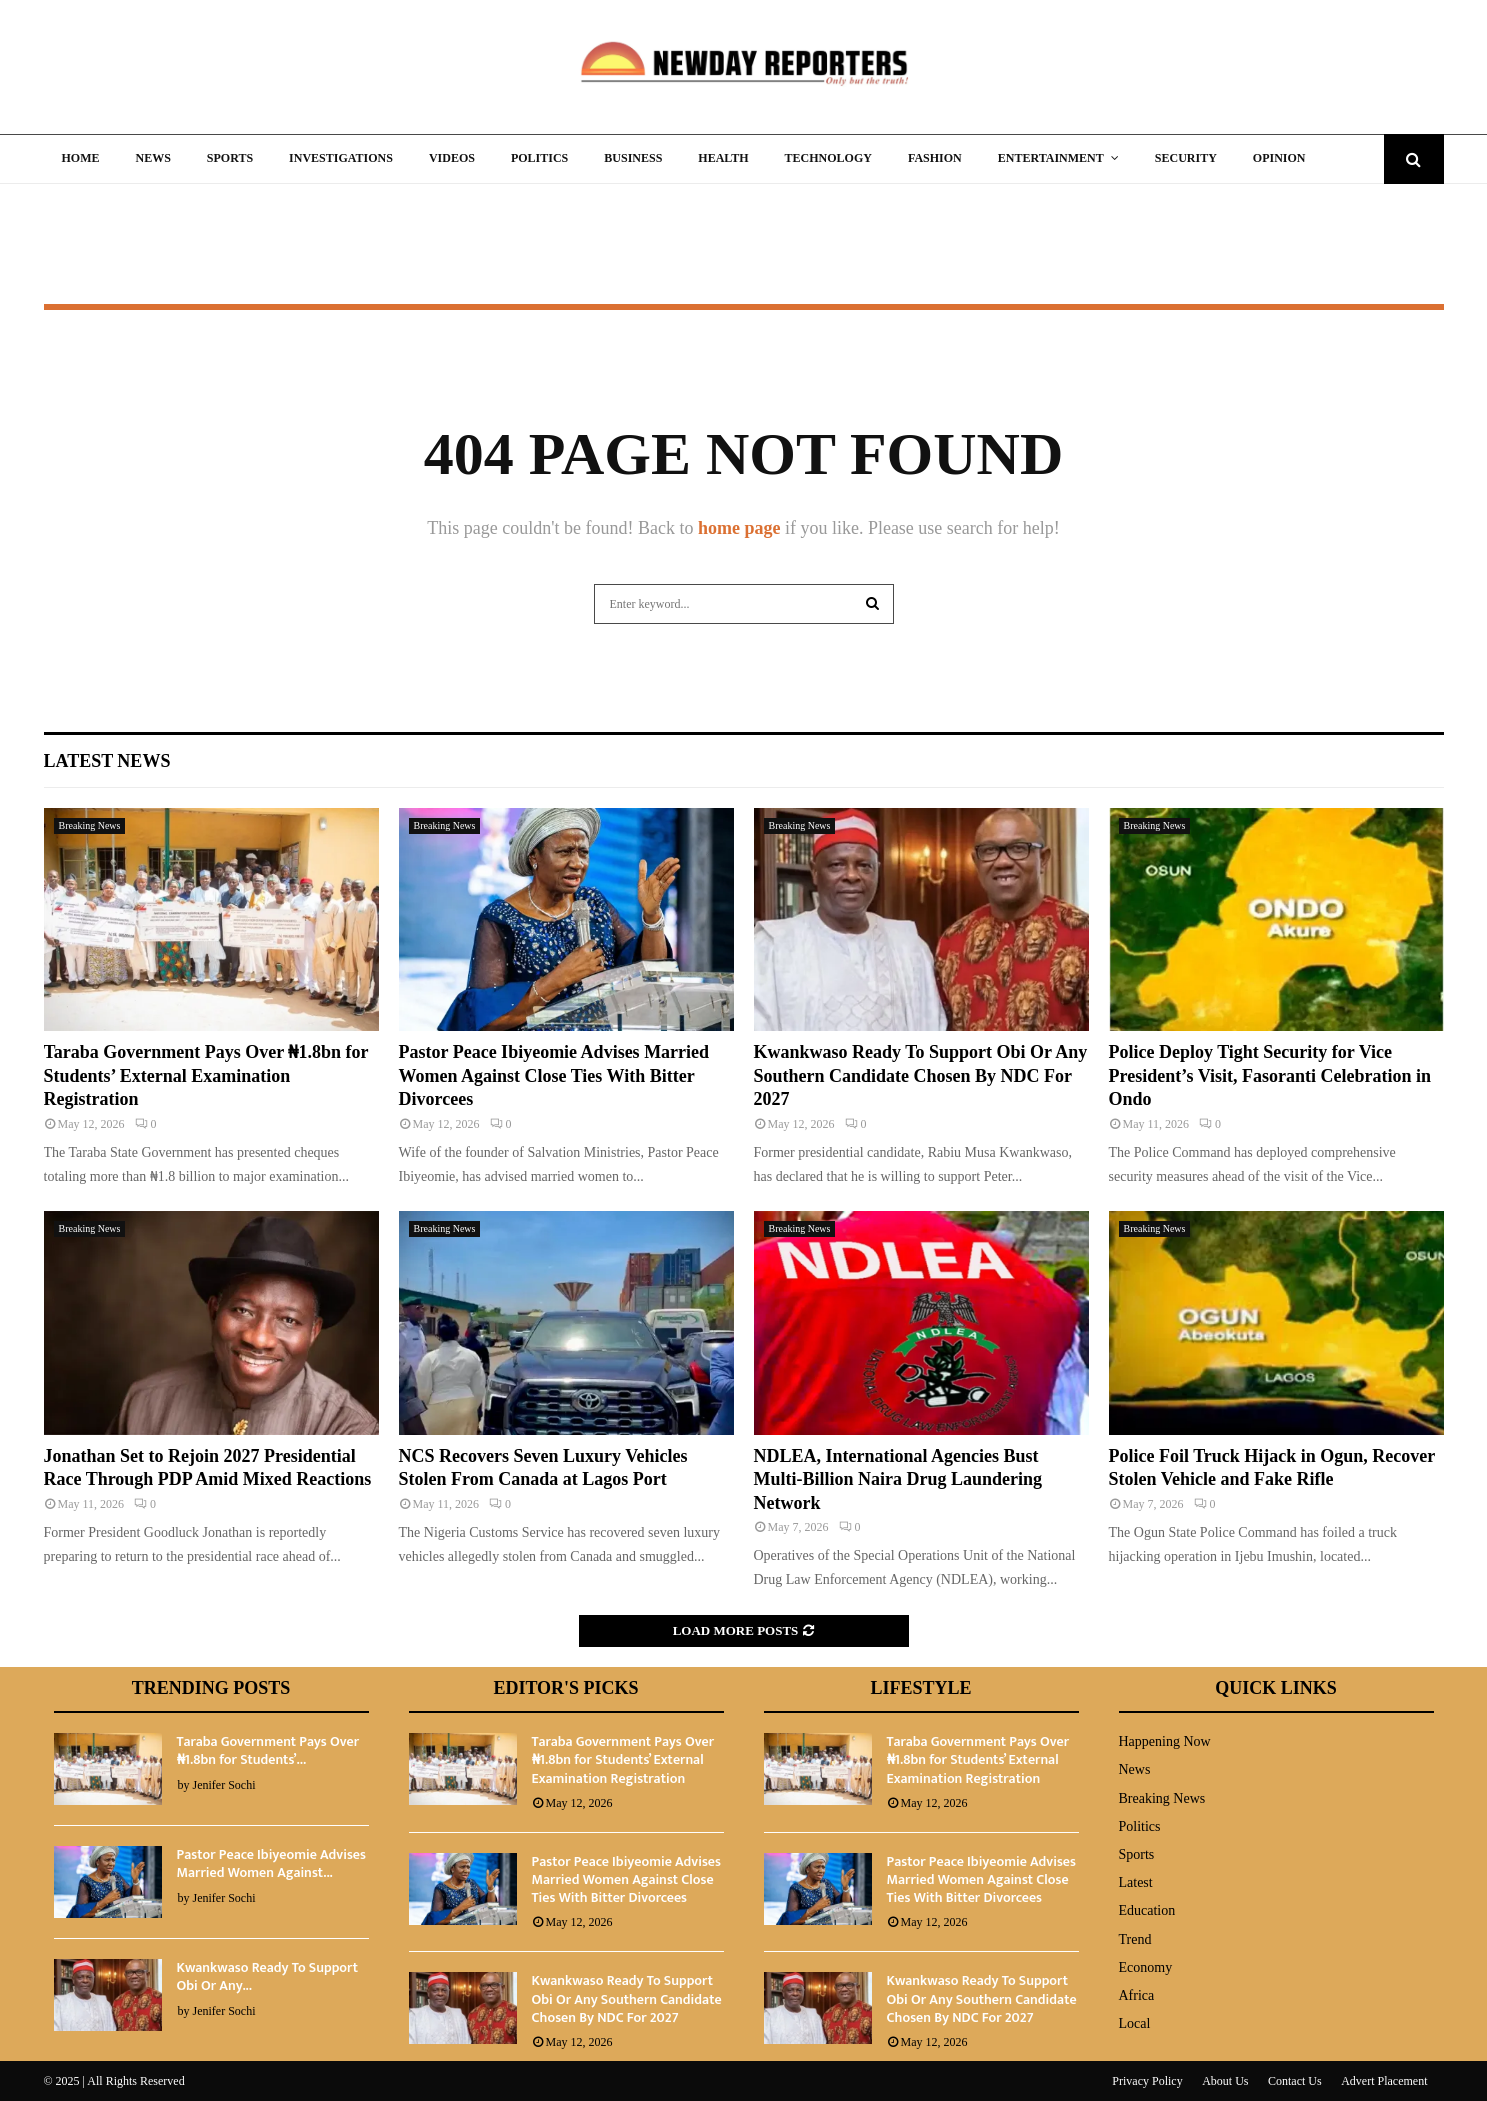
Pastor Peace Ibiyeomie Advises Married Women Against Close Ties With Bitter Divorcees (554, 1075)
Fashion (935, 158)
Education (1147, 1910)
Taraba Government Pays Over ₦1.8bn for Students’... (268, 1750)
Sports (230, 158)
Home (81, 158)
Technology (828, 158)
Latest (1136, 1882)
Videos (452, 158)
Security (1186, 158)
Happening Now (1165, 1741)
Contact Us (1295, 2081)
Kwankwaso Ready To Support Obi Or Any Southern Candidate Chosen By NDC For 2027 (921, 1075)
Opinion (1279, 158)
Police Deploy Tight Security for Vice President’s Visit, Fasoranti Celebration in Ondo (1270, 1075)
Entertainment (1051, 158)
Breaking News (90, 825)
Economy (1146, 1967)
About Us (1225, 2081)
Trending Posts (211, 1688)
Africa (1137, 1995)
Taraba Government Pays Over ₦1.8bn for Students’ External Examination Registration (206, 1075)
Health (723, 158)
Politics (539, 158)
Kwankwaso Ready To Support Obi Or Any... (268, 1976)
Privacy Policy (1147, 2081)
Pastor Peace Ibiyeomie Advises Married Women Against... (272, 1863)
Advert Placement (1384, 2081)
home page (739, 528)
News (153, 158)
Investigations (341, 158)
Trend (1135, 1939)
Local (1135, 2023)
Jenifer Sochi (224, 1785)
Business (633, 158)
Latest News (107, 761)
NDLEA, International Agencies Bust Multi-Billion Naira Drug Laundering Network (898, 1479)
